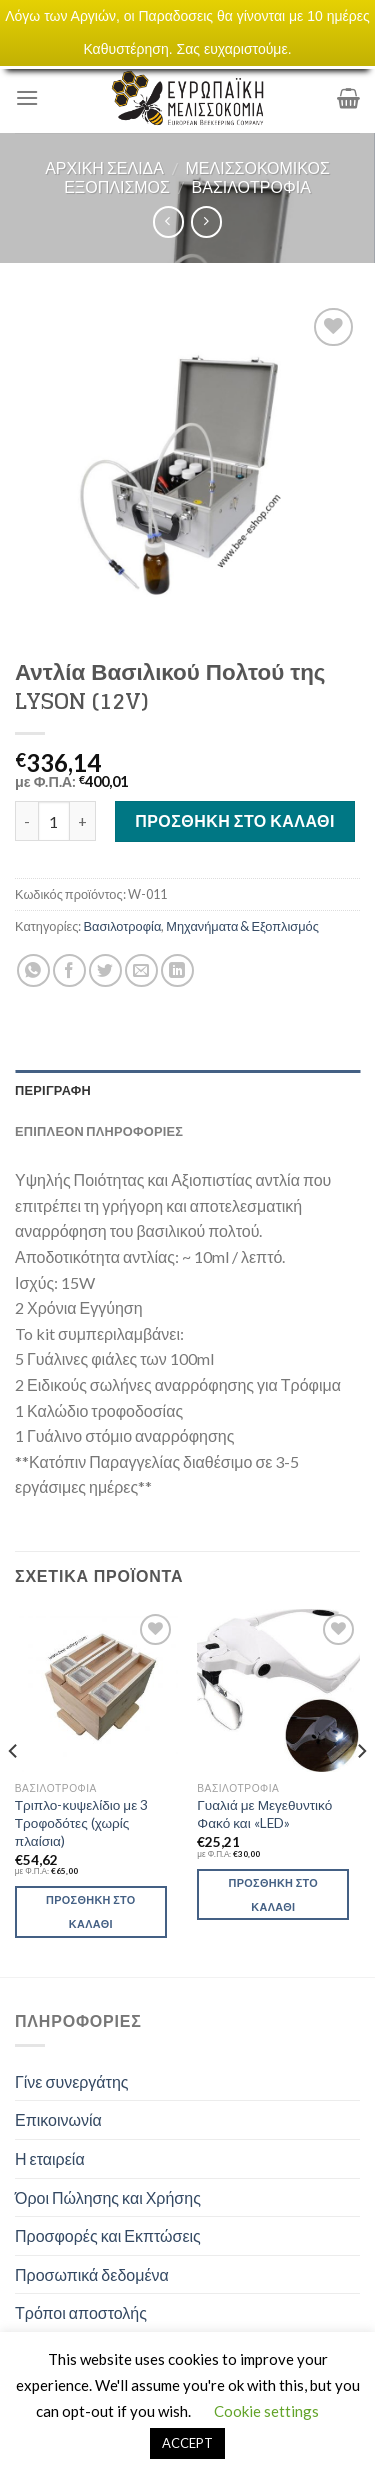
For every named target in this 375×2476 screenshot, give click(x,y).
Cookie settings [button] (266, 2411)
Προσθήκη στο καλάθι (235, 820)
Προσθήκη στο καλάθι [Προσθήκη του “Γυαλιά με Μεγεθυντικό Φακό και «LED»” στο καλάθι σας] (273, 1894)
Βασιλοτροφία (251, 186)
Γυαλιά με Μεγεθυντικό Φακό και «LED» (264, 1814)
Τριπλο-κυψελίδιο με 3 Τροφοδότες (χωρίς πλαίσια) (81, 1822)
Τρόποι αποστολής (81, 2312)
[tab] (187, 1090)
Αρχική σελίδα (104, 167)
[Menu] (27, 97)
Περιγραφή (53, 1090)
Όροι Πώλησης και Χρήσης (108, 2197)
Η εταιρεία (50, 2158)
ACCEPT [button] (187, 2443)
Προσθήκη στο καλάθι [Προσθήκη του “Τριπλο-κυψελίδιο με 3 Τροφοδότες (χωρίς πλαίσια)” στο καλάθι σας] (90, 1911)
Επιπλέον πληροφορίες (99, 1131)
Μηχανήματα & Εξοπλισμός (242, 926)
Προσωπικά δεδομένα (92, 2274)
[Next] (361, 1791)
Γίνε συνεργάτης (72, 2081)
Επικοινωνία (58, 2119)
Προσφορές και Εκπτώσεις (108, 2235)
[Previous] (14, 1791)
